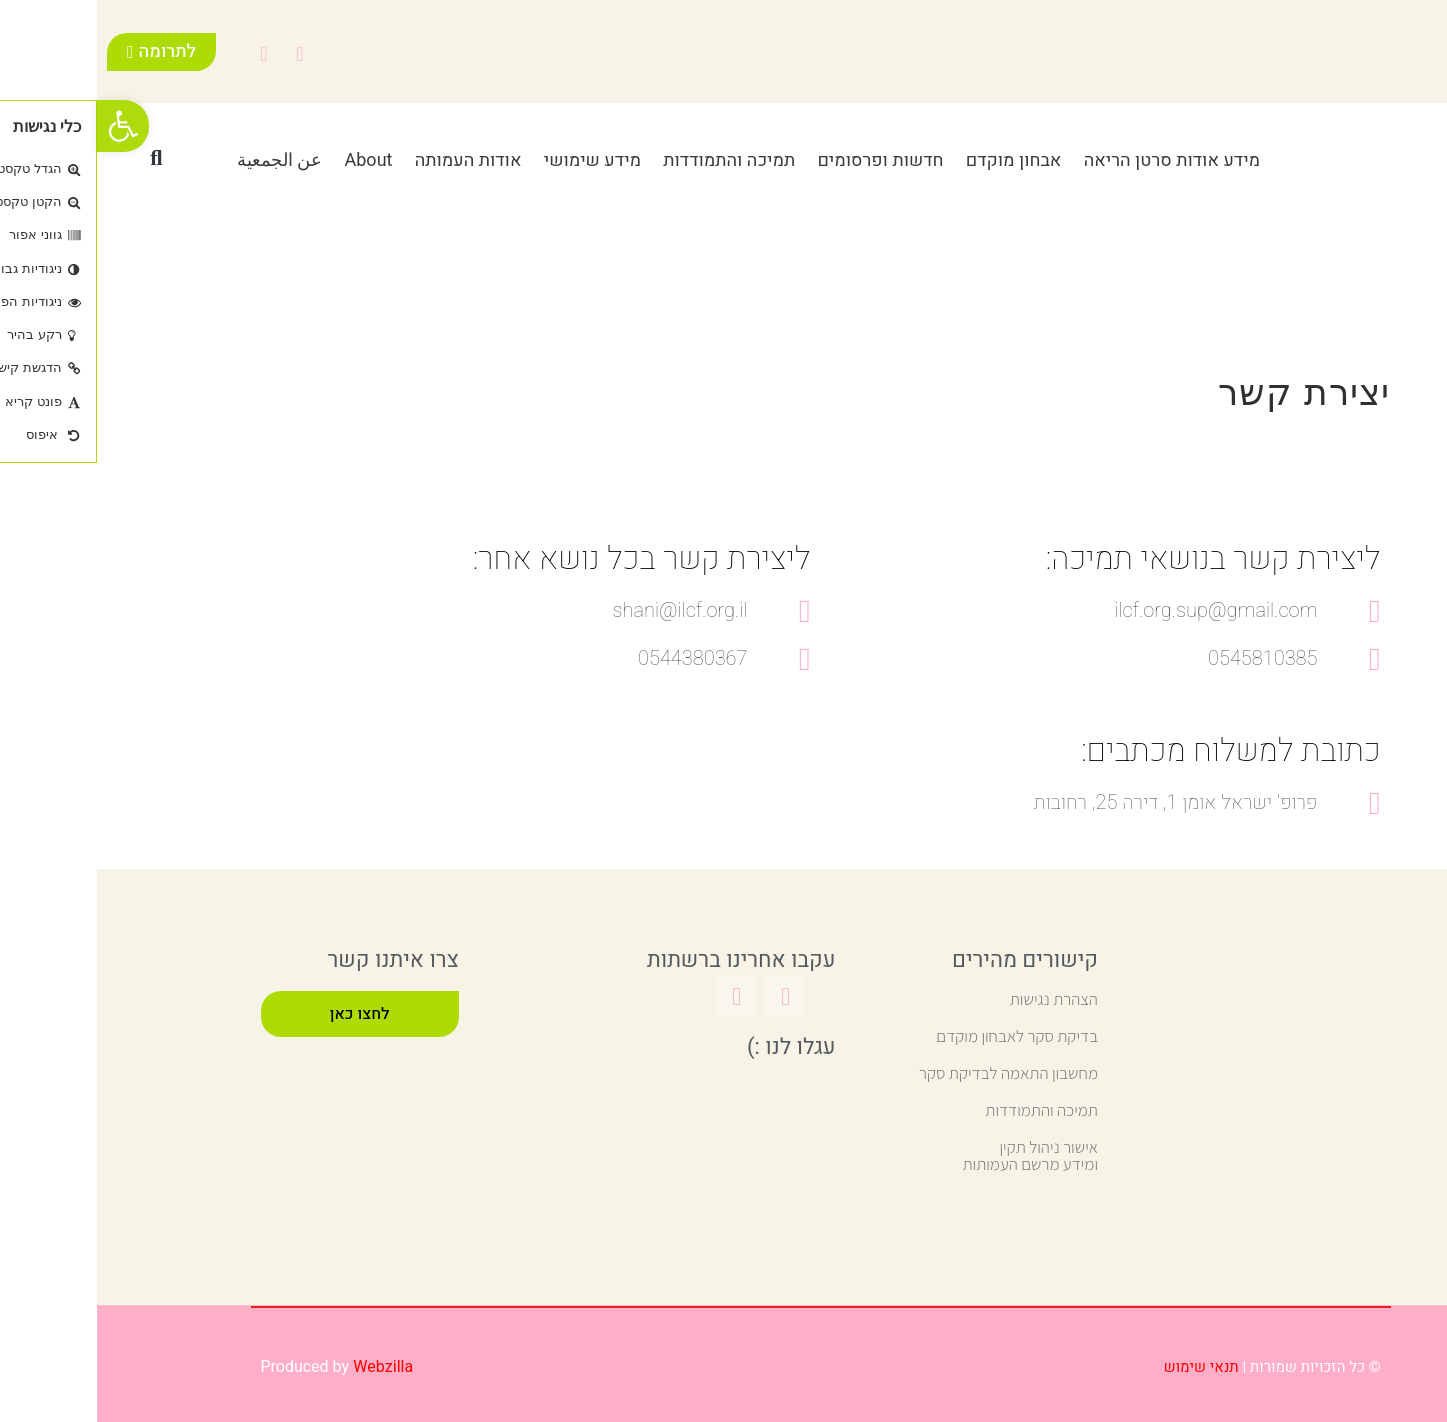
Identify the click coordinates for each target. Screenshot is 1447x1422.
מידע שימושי (495, 160)
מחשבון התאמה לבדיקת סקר (911, 1073)
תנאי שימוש (1104, 1367)
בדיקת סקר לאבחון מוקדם (920, 1036)
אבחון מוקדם (917, 160)
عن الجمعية (182, 160)
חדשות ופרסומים (783, 160)
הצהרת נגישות (957, 999)
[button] (59, 158)
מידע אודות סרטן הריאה (1075, 160)
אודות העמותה (371, 160)
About (271, 160)
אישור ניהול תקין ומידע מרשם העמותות (933, 1155)
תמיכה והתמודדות (632, 160)
